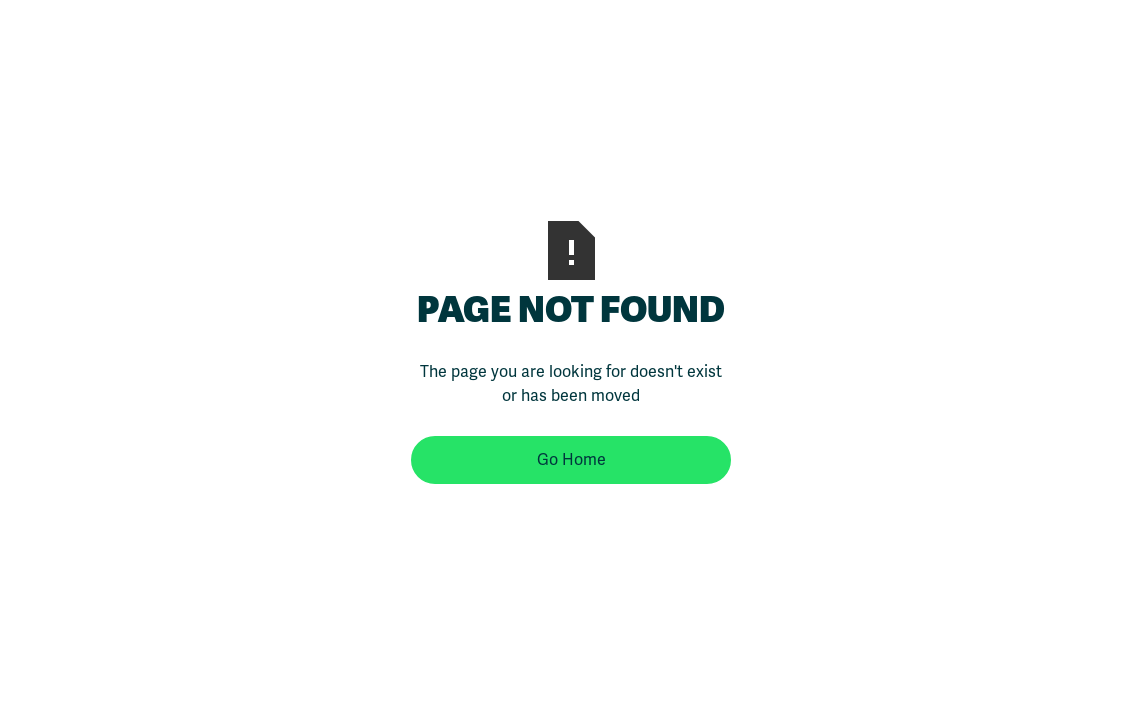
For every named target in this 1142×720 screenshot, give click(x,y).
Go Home (571, 459)
